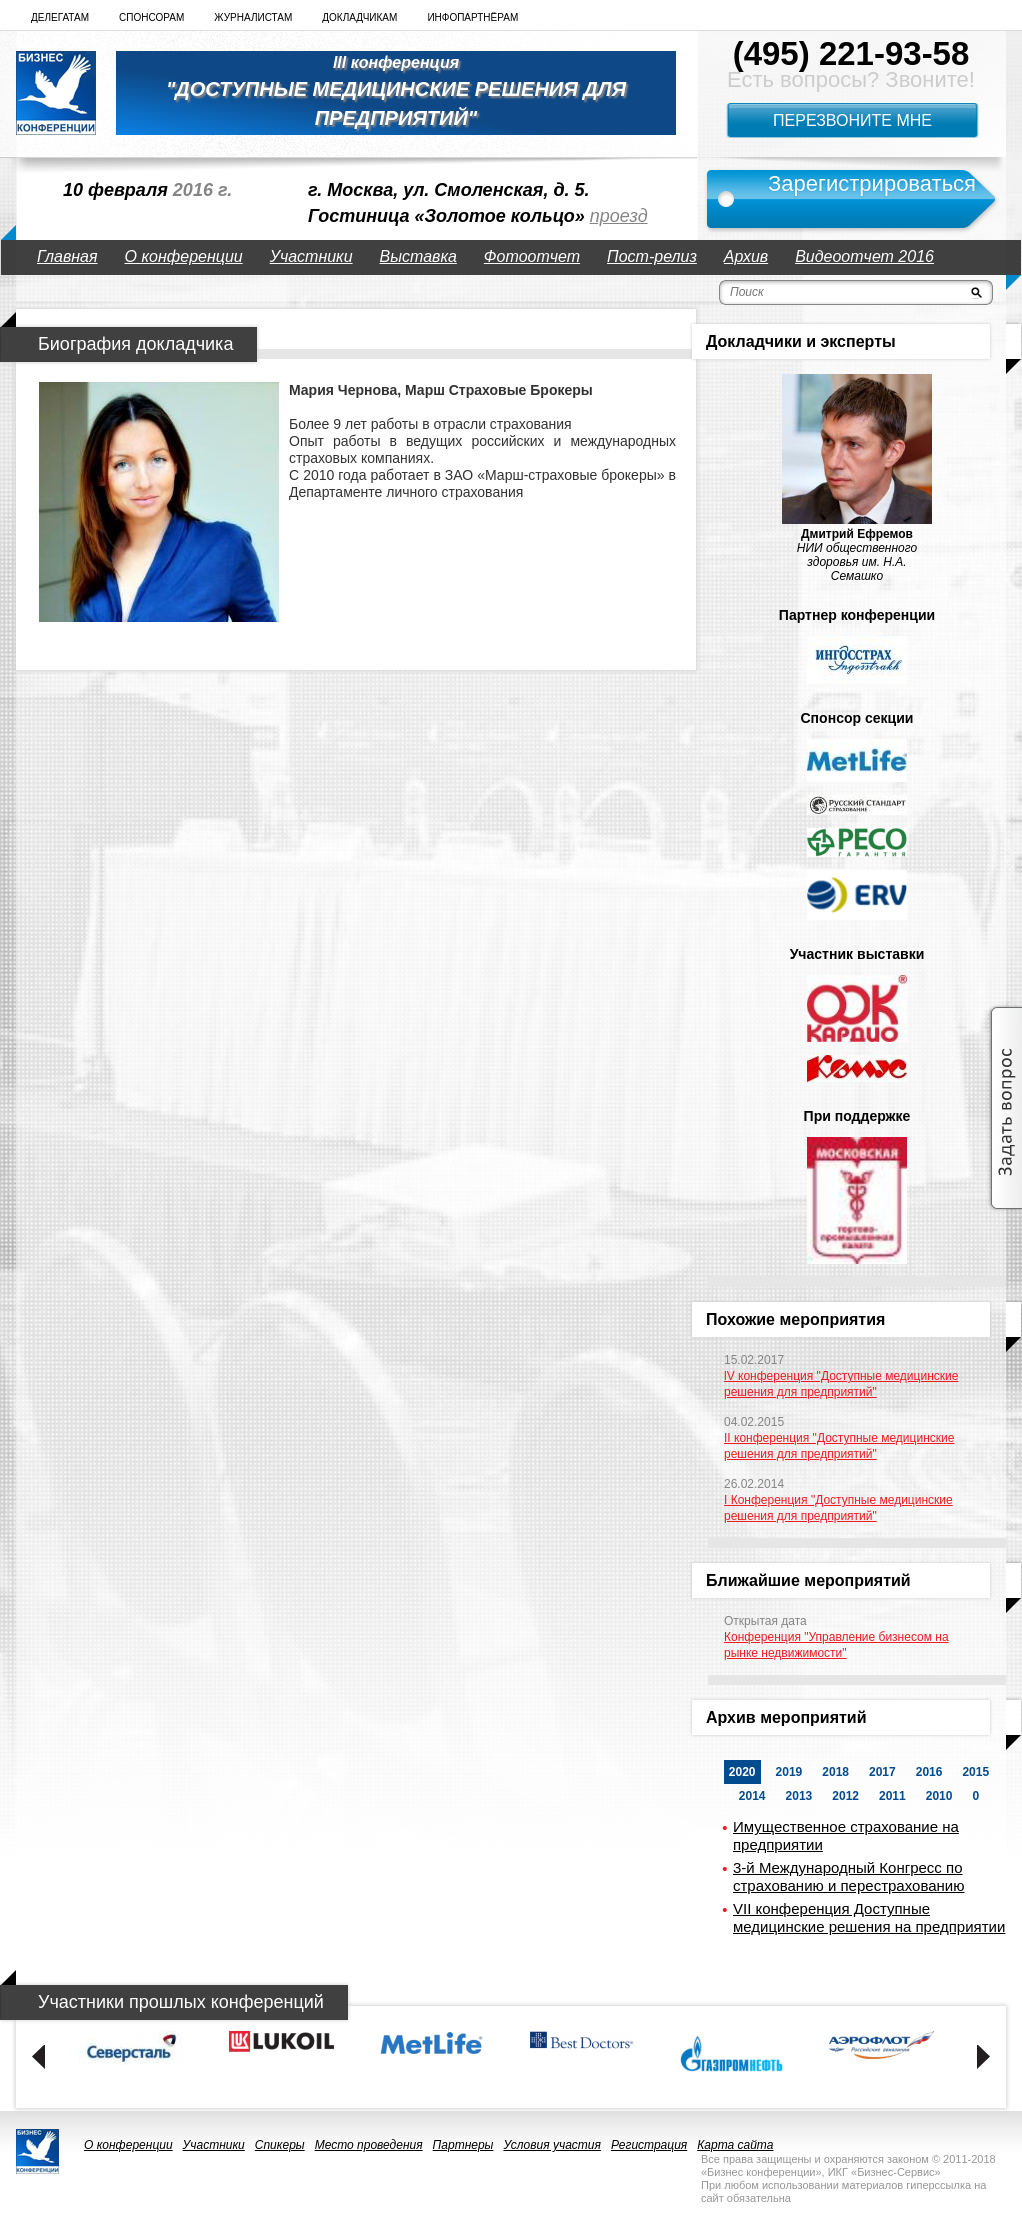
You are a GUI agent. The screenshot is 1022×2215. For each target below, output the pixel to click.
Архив (746, 256)
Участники (311, 256)
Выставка (418, 256)
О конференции (184, 256)
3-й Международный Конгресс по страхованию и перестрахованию (848, 1876)
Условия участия (552, 2145)
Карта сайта (735, 2145)
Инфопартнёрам (472, 17)
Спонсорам (151, 17)
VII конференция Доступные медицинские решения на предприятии (869, 1917)
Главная (67, 256)
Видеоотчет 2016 (864, 256)
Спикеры (280, 2145)
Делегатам (60, 17)
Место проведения (369, 2145)
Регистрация (649, 2145)
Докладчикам (359, 17)
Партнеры (463, 2145)
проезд (619, 216)
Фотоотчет (532, 256)
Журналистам (253, 17)
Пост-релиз (652, 256)
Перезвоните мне (852, 120)
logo (56, 93)
